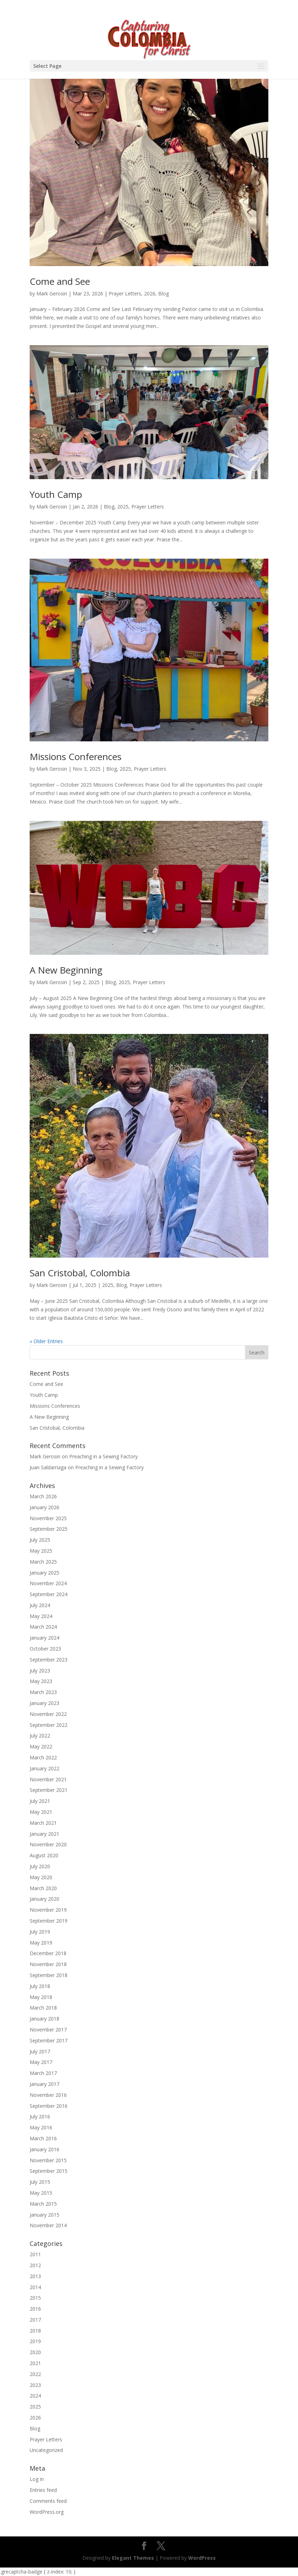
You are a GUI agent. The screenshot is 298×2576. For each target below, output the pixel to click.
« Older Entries (46, 1341)
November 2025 (48, 1518)
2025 (123, 506)
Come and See (60, 281)
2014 (35, 2287)
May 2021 (41, 1812)
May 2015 (41, 2192)
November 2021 (48, 1779)
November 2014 (48, 2225)
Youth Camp (56, 494)
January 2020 (44, 1898)
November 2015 (48, 2160)
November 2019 (48, 1909)
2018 (35, 2330)
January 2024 (44, 1637)
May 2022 (41, 1746)
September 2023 (48, 1659)
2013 (35, 2276)
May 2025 (41, 1550)
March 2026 (43, 1496)
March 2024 (43, 1626)
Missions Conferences (75, 756)
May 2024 (41, 1616)
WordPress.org (47, 2512)
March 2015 (43, 2203)
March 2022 (43, 1757)
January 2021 (44, 1833)
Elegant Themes (133, 2557)
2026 (149, 293)
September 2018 (48, 1975)
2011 (35, 2254)
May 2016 (41, 2127)
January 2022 (44, 1768)
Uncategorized (46, 2450)
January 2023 (44, 1703)
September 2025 (48, 1528)
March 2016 (43, 2138)
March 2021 (43, 1822)
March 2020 (43, 1888)
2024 (35, 2395)
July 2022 (40, 1735)
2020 (35, 2352)
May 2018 (41, 1997)
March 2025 (43, 1561)
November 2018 (48, 1964)
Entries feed (43, 2490)
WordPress (202, 2557)
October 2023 (45, 1648)
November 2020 (48, 1844)
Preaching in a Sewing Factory (103, 1456)
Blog (163, 293)
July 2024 (40, 1605)
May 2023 (41, 1681)
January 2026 (44, 1507)
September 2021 (48, 1790)
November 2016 (48, 2095)
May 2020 (41, 1877)
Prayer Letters (125, 293)
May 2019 (41, 1942)
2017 (35, 2319)
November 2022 (48, 1714)
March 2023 (43, 1692)
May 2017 (41, 2062)
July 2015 (40, 2181)
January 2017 (44, 2084)
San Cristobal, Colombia (80, 1272)
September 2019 (48, 1920)
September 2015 (48, 2171)
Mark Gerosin (51, 293)
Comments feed (48, 2501)
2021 (35, 2363)
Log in (37, 2479)
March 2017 (43, 2073)
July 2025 (40, 1539)
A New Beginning (66, 970)
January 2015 (44, 2214)
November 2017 (48, 2029)
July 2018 (40, 1986)
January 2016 (44, 2149)
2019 (35, 2341)
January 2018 (44, 2018)
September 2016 (48, 2105)
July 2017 (40, 2051)
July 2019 (40, 1931)
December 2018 (48, 1953)
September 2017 (48, 2040)
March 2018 (43, 2007)
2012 (35, 2265)
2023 (35, 2385)
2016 (35, 2308)
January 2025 (44, 1572)
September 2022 (48, 1725)
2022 (35, 2374)
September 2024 (48, 1594)
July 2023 (40, 1670)
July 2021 (40, 1801)
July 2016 (40, 2116)
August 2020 (44, 1855)
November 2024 (48, 1583)
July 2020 (40, 1866)
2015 (35, 2297)
